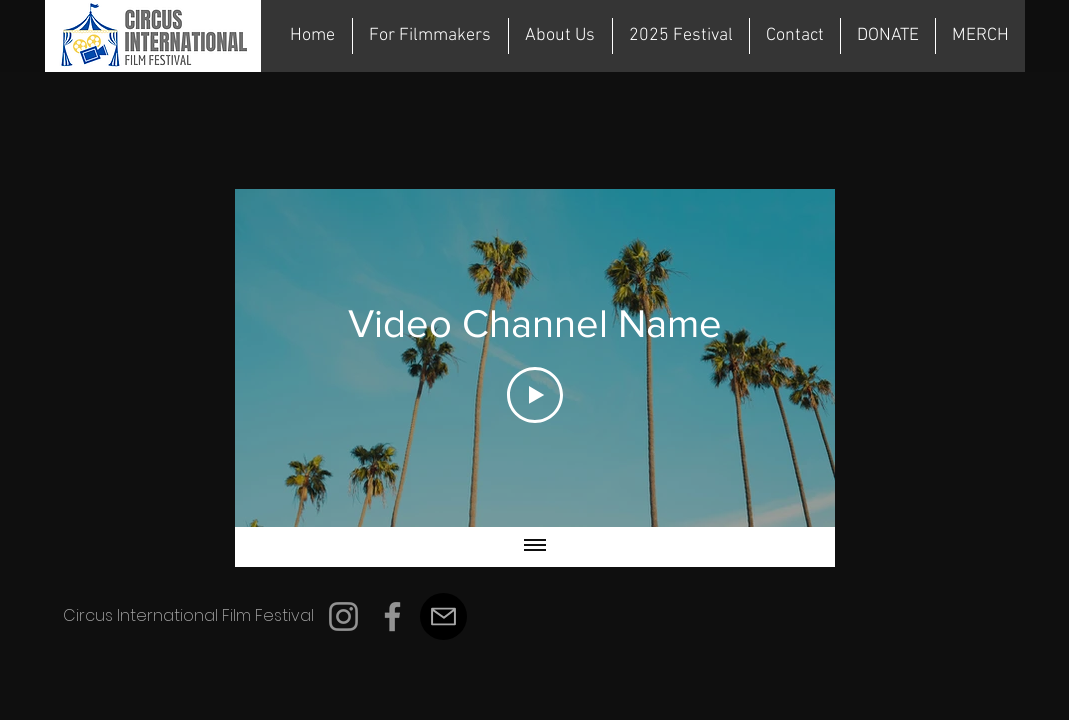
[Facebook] (392, 616)
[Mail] (443, 616)
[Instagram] (343, 616)
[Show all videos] (535, 547)
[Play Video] (535, 395)
